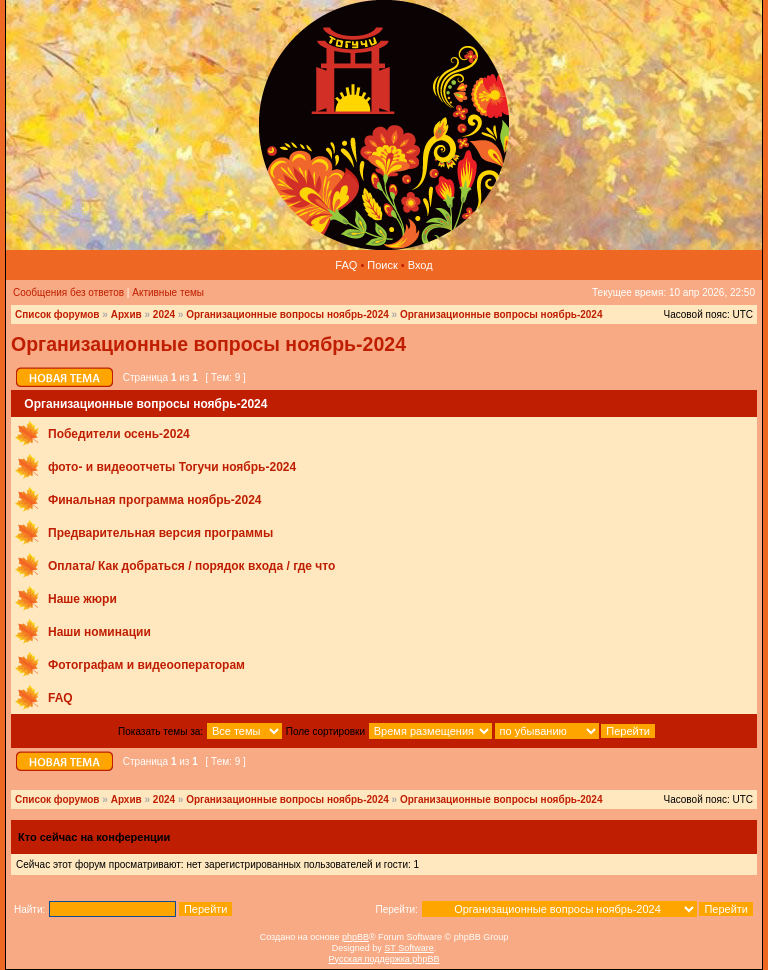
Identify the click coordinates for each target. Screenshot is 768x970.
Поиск (382, 265)
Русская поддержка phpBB (384, 959)
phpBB (355, 937)
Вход (420, 265)
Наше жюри (82, 599)
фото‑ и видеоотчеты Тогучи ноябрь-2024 (172, 467)
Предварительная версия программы (160, 533)
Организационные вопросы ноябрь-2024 (287, 314)
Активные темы (168, 292)
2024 (164, 314)
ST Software (408, 948)
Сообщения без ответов (68, 292)
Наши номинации (99, 632)
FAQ (346, 265)
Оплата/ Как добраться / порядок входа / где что (191, 566)
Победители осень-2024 (119, 434)
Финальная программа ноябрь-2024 (155, 500)
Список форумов (57, 314)
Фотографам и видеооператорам (146, 665)
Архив (126, 314)
